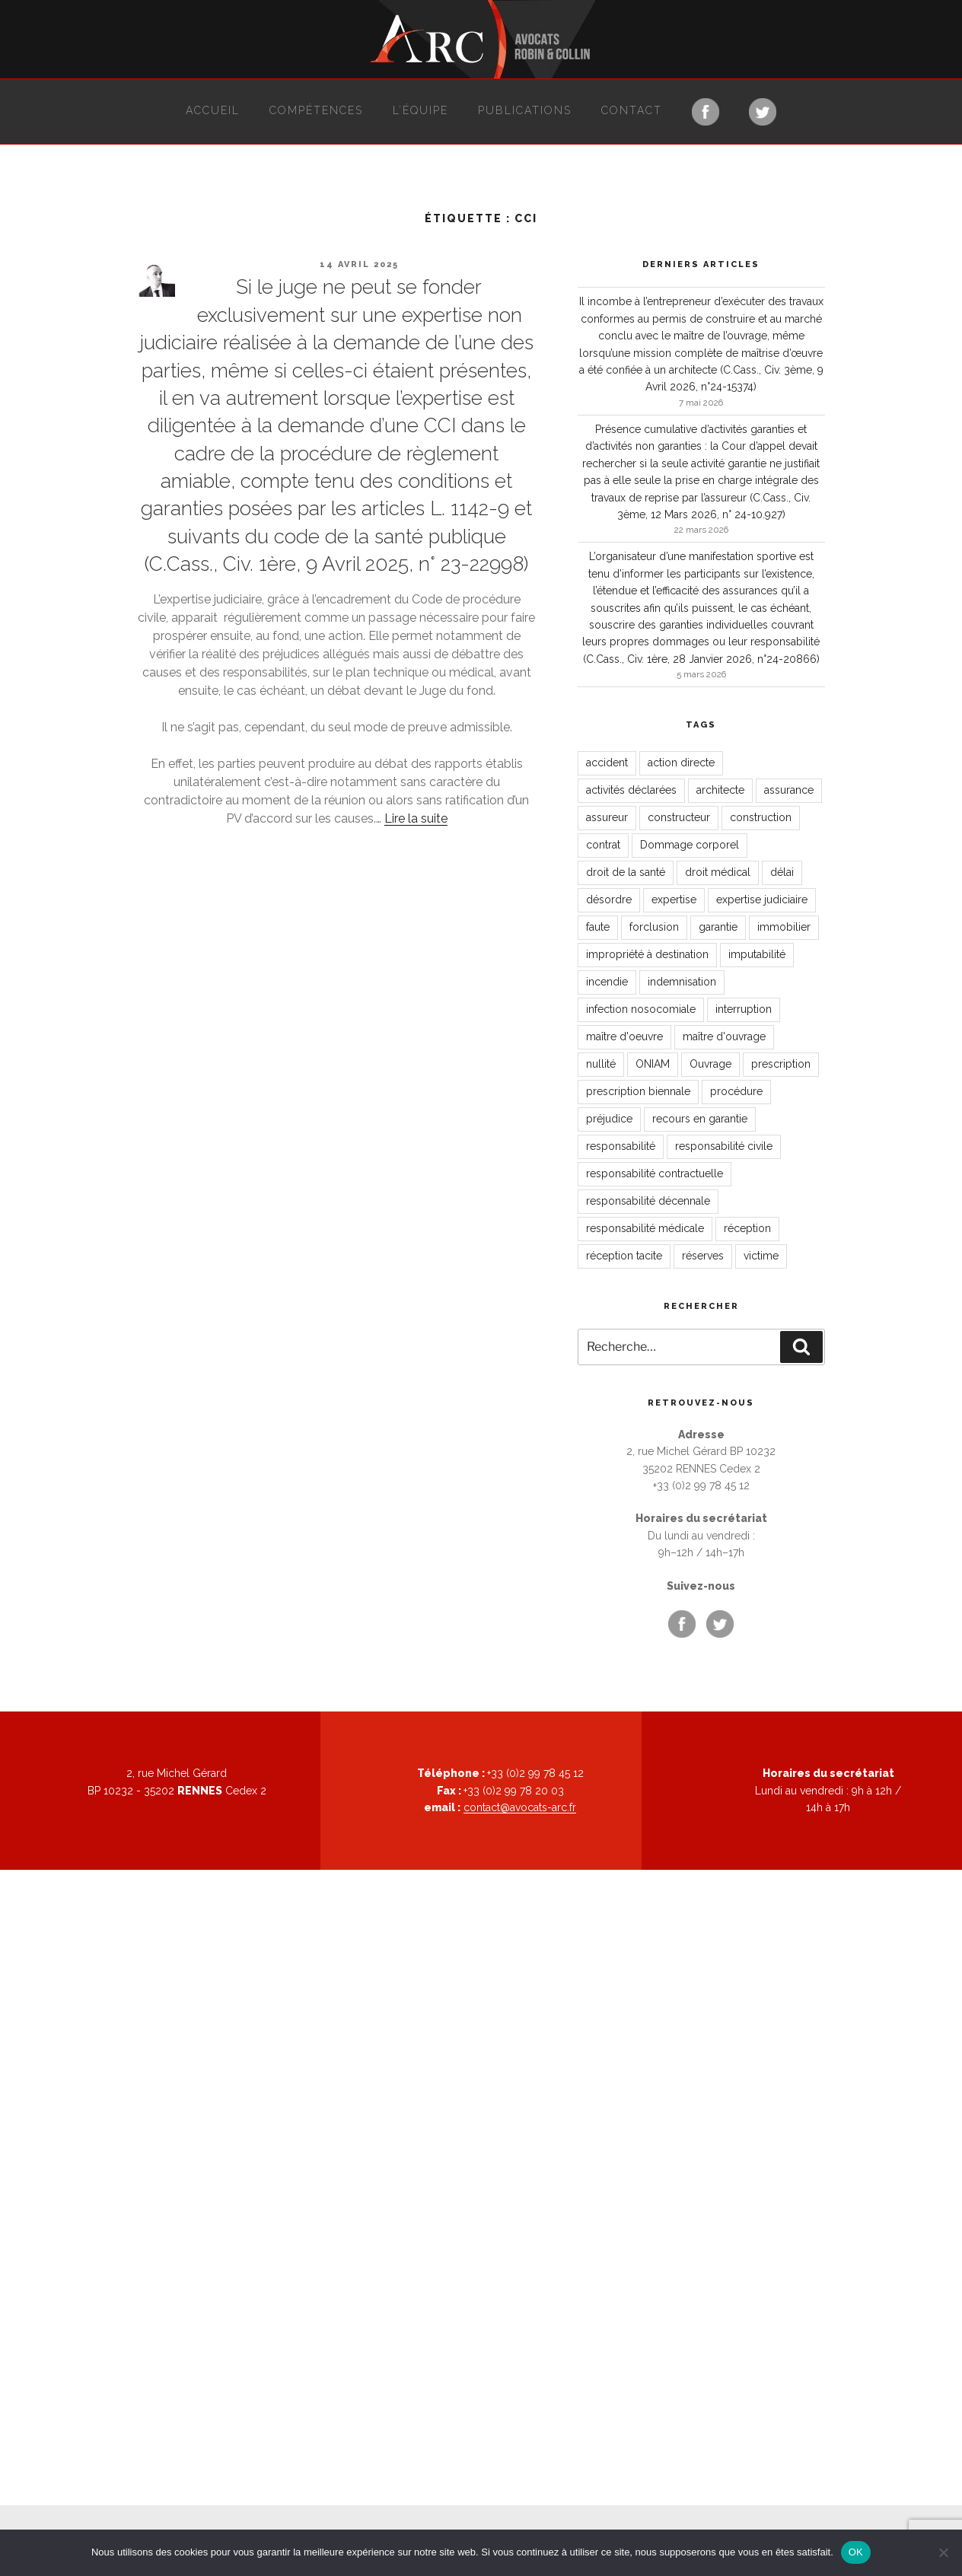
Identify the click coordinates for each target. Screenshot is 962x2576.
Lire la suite (416, 818)
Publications (525, 110)
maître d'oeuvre (624, 1036)
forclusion (654, 927)
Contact (631, 110)
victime (761, 1256)
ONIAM (652, 1064)
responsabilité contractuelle (654, 1173)
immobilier (784, 927)
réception (747, 1228)
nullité (601, 1064)
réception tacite (624, 1256)
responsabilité (620, 1146)
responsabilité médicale (645, 1228)
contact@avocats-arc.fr (519, 1807)
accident (607, 762)
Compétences (316, 110)
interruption (743, 1009)
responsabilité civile (723, 1146)
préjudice (609, 1119)
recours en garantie (699, 1119)
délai (782, 872)
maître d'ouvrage (724, 1036)
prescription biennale (638, 1091)
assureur (607, 817)
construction (761, 817)
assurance (789, 790)
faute (598, 927)
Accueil (213, 110)
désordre (609, 899)
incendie (607, 982)
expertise (673, 899)
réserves (703, 1256)
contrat (603, 845)
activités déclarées (631, 790)
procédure (736, 1091)
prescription (781, 1064)
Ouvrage (710, 1064)
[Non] (943, 2552)
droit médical (717, 872)
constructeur (679, 817)
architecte (720, 790)
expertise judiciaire (762, 899)
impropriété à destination (647, 954)
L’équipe (420, 110)
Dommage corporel (689, 845)
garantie (718, 927)
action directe (681, 762)
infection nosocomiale (641, 1009)
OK (856, 2552)
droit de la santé (625, 872)
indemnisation (682, 982)
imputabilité (756, 954)
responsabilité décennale (648, 1201)
